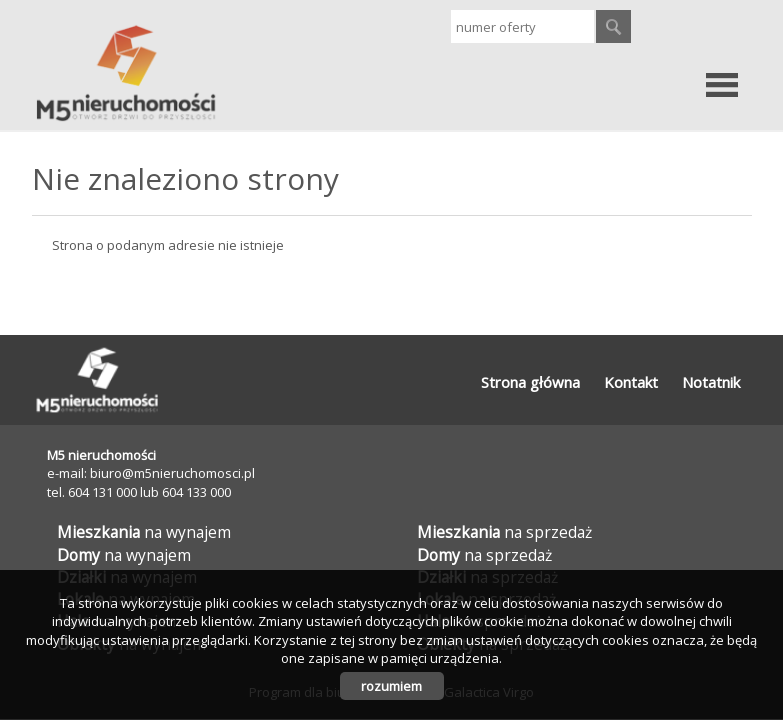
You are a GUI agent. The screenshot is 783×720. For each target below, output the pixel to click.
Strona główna (530, 382)
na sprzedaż (504, 532)
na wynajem (144, 532)
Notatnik (711, 382)
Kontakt (631, 382)
